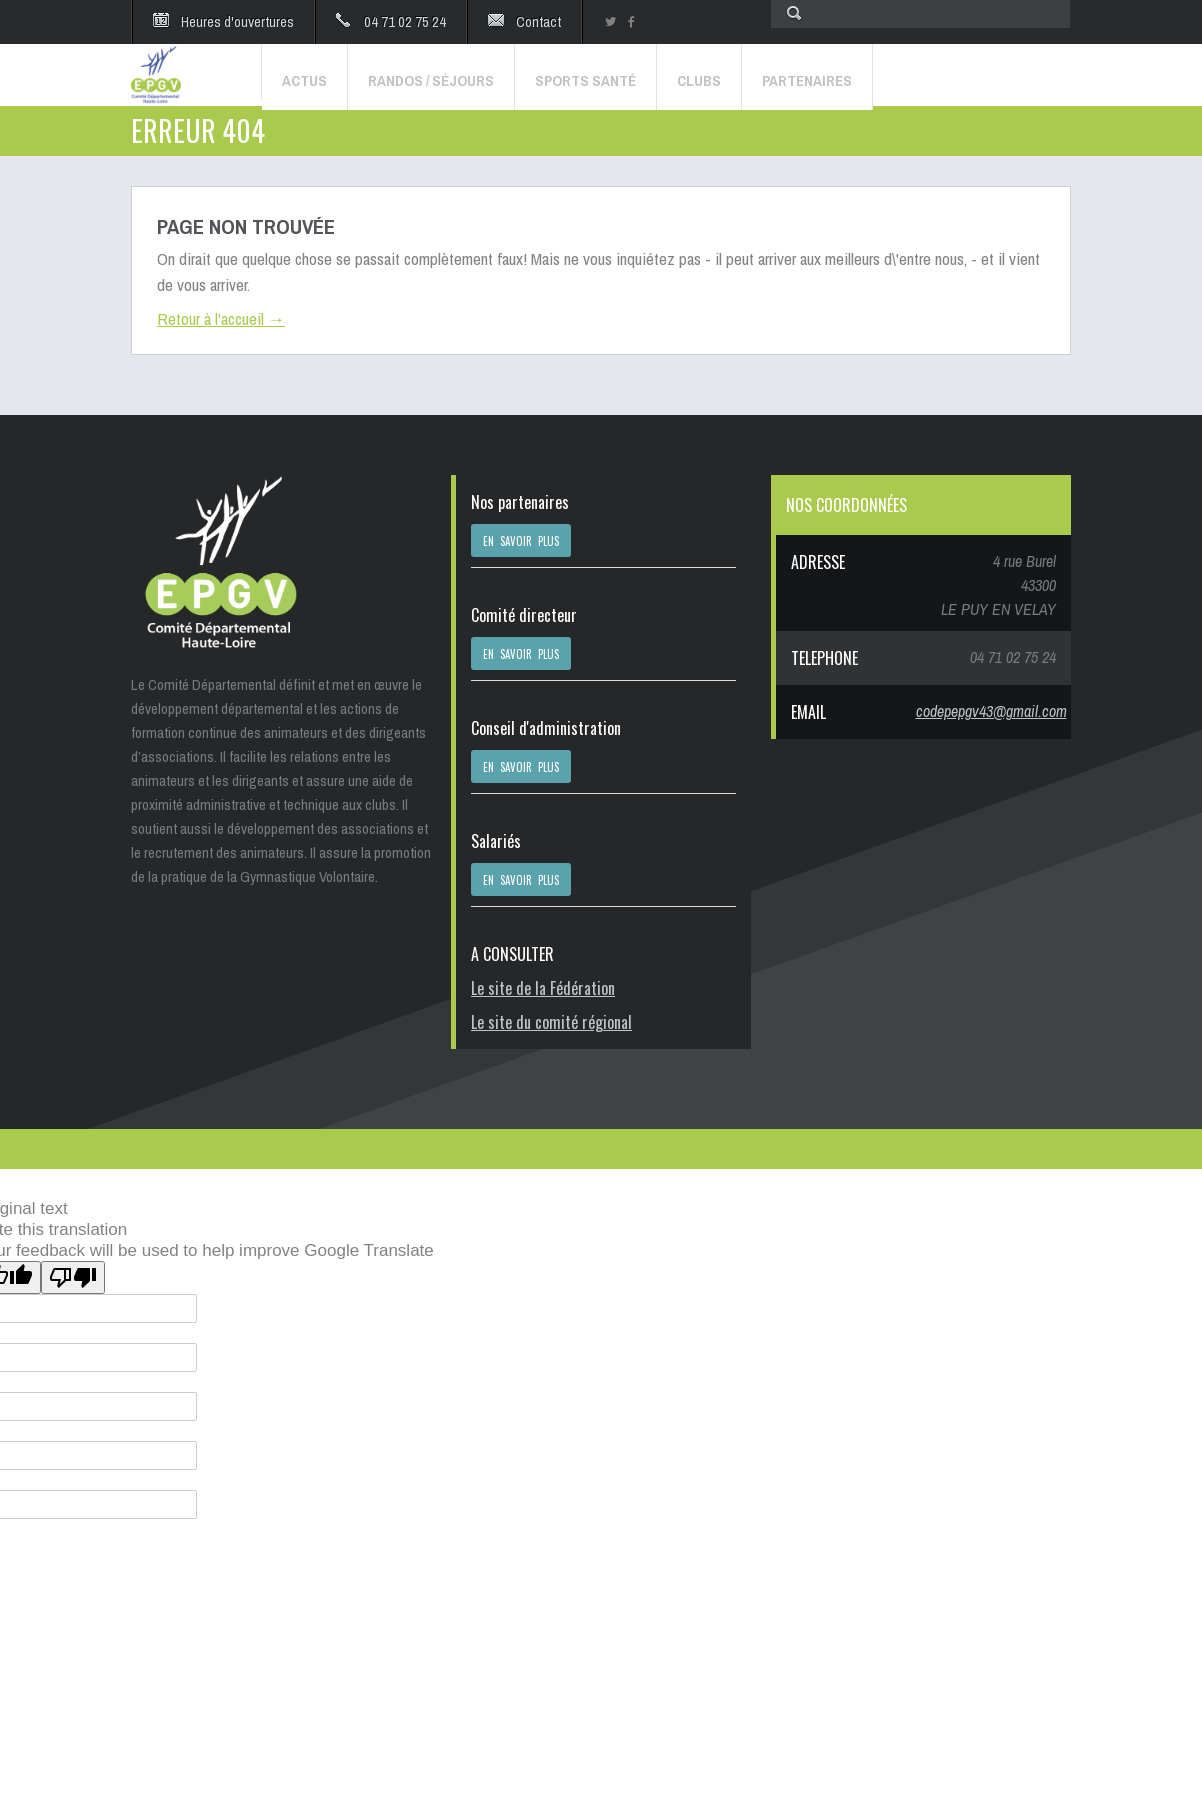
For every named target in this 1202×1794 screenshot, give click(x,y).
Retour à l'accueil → (221, 318)
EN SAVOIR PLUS (521, 541)
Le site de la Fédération (543, 988)
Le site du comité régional (551, 1022)
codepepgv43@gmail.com (991, 711)
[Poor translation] (73, 1277)
